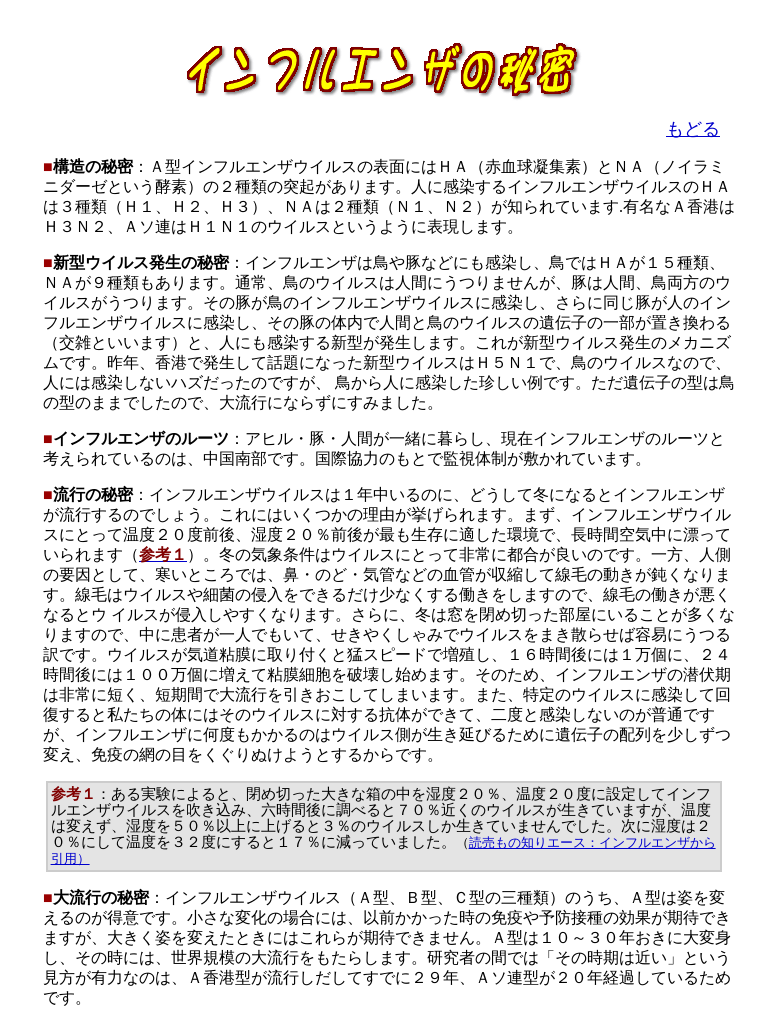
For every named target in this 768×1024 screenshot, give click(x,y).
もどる (693, 129)
